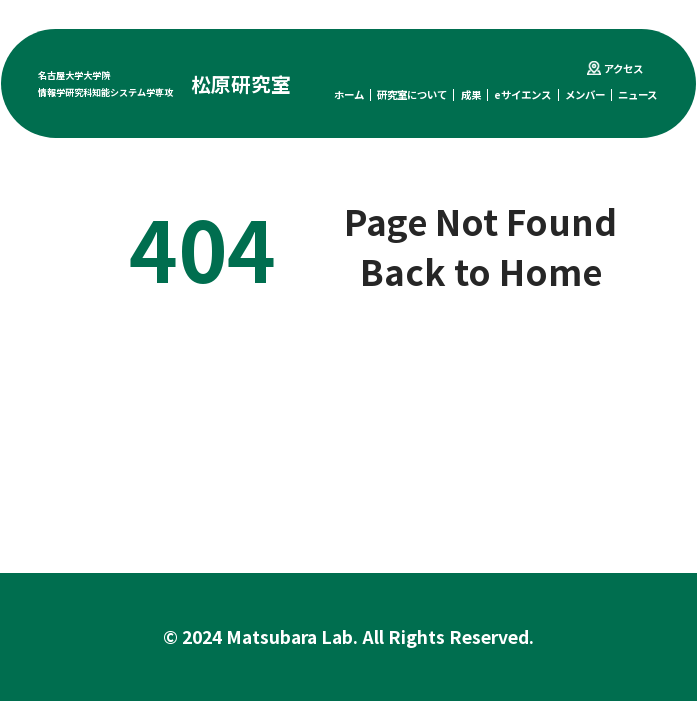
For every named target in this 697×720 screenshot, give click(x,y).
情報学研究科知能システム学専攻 (105, 92)
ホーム (349, 94)
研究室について (412, 94)
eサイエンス (522, 94)
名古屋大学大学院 (74, 75)
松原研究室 (241, 83)
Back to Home (481, 271)
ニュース (637, 94)
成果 (471, 94)
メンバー (585, 94)
